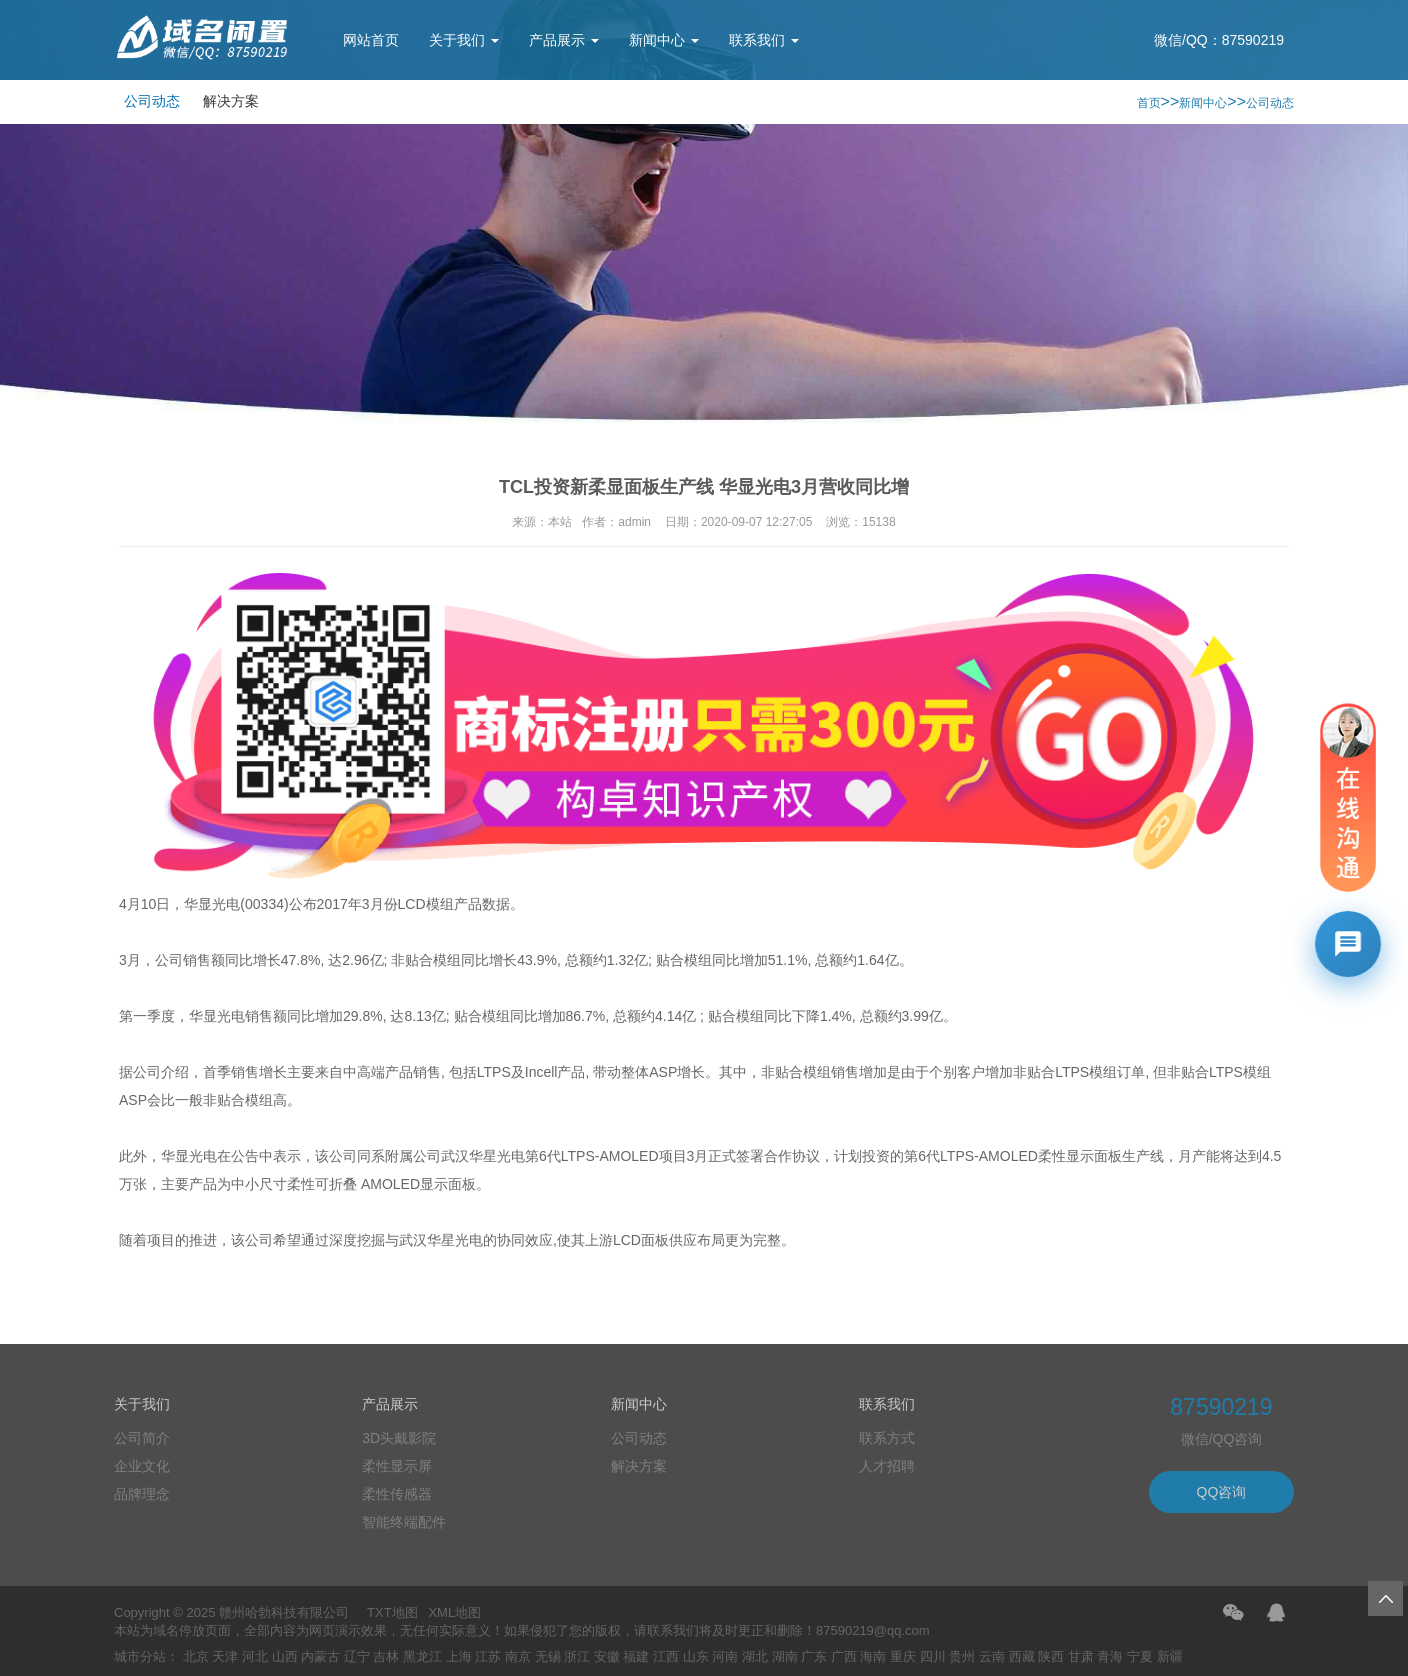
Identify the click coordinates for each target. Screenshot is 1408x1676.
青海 (1110, 1656)
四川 (933, 1656)
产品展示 (564, 40)
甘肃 (1081, 1656)
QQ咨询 (1222, 1492)
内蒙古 (320, 1656)
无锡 (548, 1656)
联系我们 (764, 40)
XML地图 (454, 1612)
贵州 (962, 1656)
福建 (636, 1656)
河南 (725, 1656)
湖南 (785, 1656)
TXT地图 (392, 1612)
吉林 (386, 1656)
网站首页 (371, 40)
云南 (992, 1656)
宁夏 (1140, 1656)
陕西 (1051, 1656)
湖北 (755, 1656)
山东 (696, 1656)
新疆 (1170, 1656)
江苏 (488, 1656)
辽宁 (357, 1656)
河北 (255, 1656)
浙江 (577, 1656)
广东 (814, 1656)
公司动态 (152, 101)
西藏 (1022, 1656)
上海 (459, 1656)
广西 (844, 1656)
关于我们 (464, 40)
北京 (196, 1656)
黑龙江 (422, 1656)
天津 (225, 1656)
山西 (285, 1656)
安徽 (607, 1656)
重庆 (903, 1656)
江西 (666, 1656)
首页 (1149, 103)
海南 (873, 1656)
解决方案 (231, 101)
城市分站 (140, 1656)
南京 (518, 1656)
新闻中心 (664, 40)
